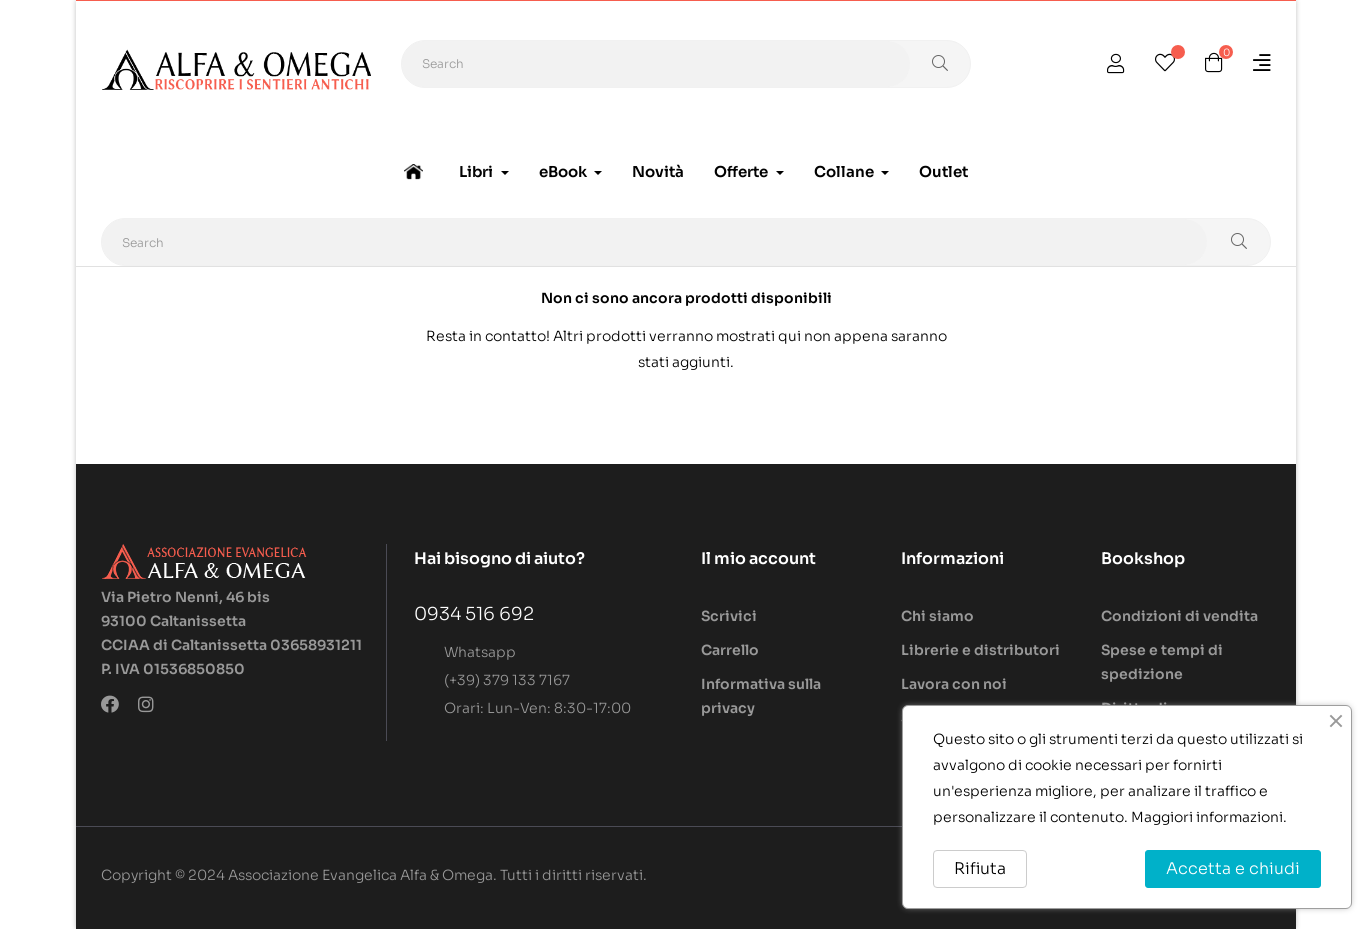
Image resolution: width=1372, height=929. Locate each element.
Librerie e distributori (980, 650)
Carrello (730, 650)
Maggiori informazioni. (1209, 817)
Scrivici (729, 616)
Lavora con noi (954, 684)
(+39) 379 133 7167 (507, 680)
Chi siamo (937, 616)
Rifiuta (980, 868)
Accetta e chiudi (1233, 868)
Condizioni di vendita (1179, 616)
